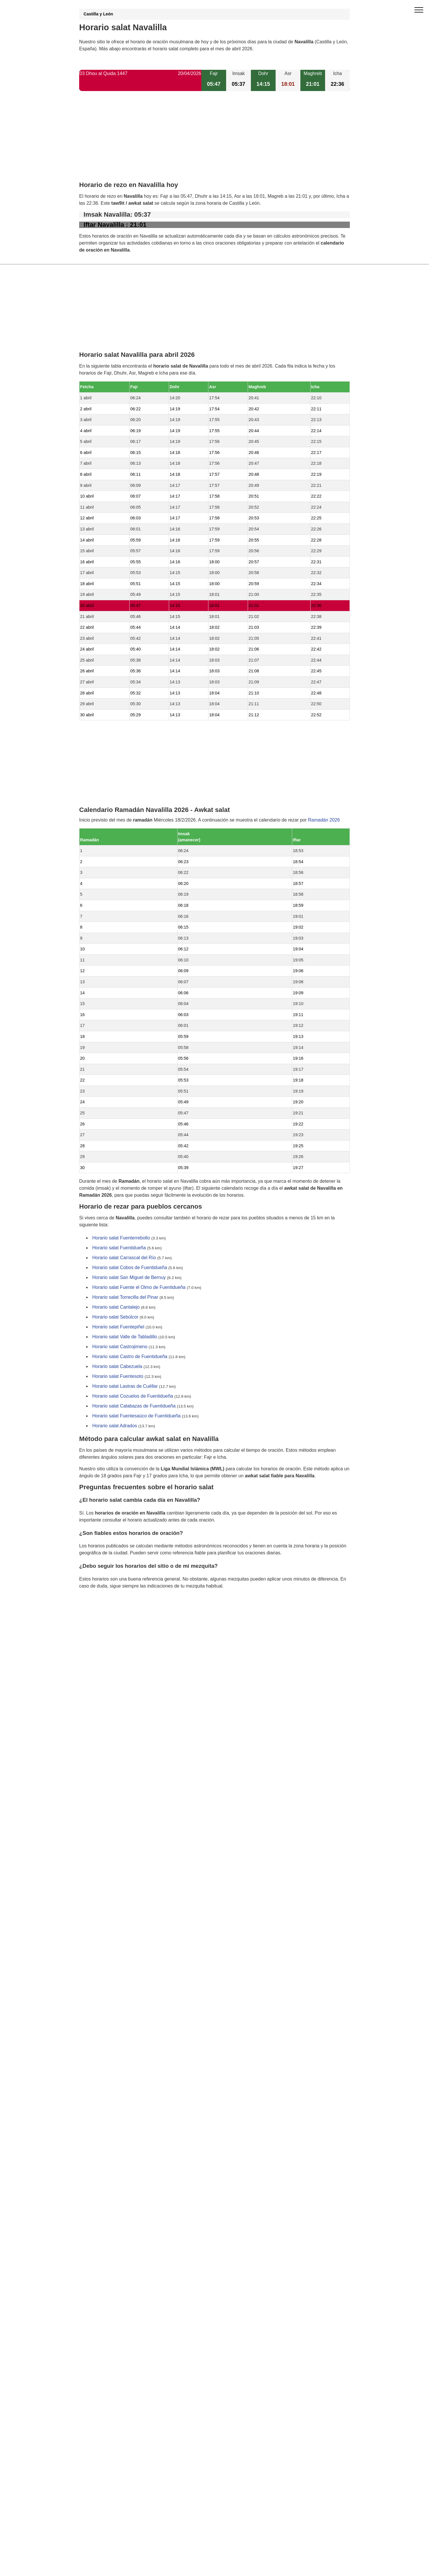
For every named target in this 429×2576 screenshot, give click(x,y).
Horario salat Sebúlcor (115, 1317)
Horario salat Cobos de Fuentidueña (129, 1267)
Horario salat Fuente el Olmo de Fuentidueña (138, 1287)
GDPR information (98, 1615)
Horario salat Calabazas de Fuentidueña (134, 1406)
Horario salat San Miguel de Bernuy (129, 1277)
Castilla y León (98, 14)
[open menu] (418, 10)
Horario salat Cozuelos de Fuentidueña (132, 1396)
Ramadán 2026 (324, 819)
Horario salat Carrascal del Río (124, 1257)
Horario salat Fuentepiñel (118, 1327)
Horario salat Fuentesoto (117, 1376)
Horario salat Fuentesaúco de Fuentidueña (136, 1416)
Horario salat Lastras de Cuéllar (125, 1386)
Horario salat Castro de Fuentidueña (129, 1356)
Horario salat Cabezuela (117, 1366)
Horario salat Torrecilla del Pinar (125, 1297)
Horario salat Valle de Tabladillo (124, 1337)
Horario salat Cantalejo (116, 1307)
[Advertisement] (214, 141)
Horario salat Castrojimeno (119, 1346)
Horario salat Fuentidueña (119, 1248)
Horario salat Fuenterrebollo (121, 1238)
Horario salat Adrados (114, 1426)
